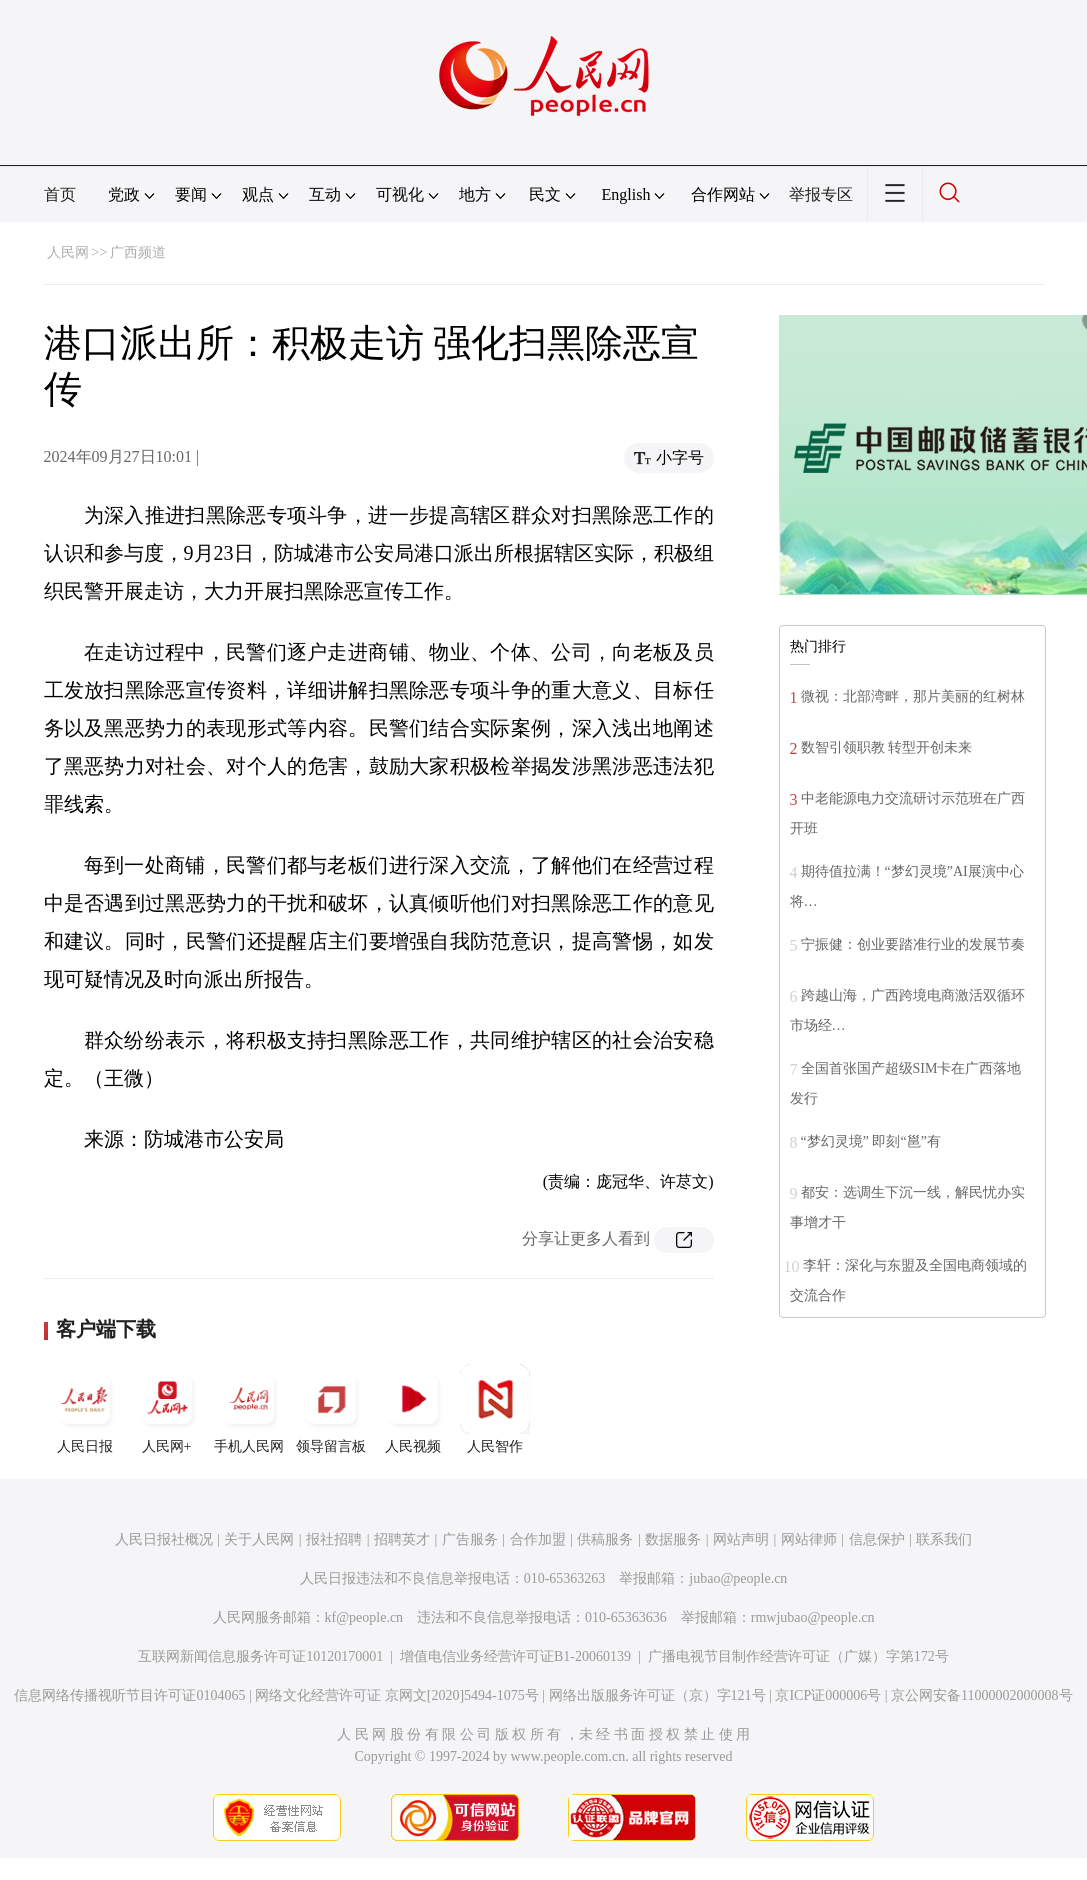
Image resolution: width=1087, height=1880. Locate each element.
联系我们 (944, 1539)
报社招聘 (334, 1539)
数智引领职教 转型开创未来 (887, 747)
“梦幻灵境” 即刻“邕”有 (871, 1141)
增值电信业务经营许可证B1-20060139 (515, 1656)
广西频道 (138, 252)
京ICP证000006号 (828, 1695)
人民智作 (495, 1409)
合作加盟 (538, 1539)
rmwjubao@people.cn (813, 1617)
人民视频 (413, 1409)
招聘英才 (402, 1539)
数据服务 (673, 1539)
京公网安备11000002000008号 (981, 1695)
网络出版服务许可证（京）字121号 (657, 1695)
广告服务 (470, 1539)
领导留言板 (331, 1409)
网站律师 (809, 1539)
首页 (60, 194)
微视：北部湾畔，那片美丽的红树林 (913, 696)
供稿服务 (605, 1539)
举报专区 (821, 194)
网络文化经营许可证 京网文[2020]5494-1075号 (397, 1695)
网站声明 (741, 1539)
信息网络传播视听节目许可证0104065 (129, 1695)
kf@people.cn (364, 1617)
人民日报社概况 (164, 1539)
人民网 (68, 252)
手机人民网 (249, 1409)
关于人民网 (259, 1539)
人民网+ (167, 1409)
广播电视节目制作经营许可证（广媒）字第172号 (798, 1656)
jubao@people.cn (738, 1578)
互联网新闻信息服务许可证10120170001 (260, 1656)
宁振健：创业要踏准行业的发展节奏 (913, 944)
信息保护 (877, 1539)
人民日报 (85, 1409)
